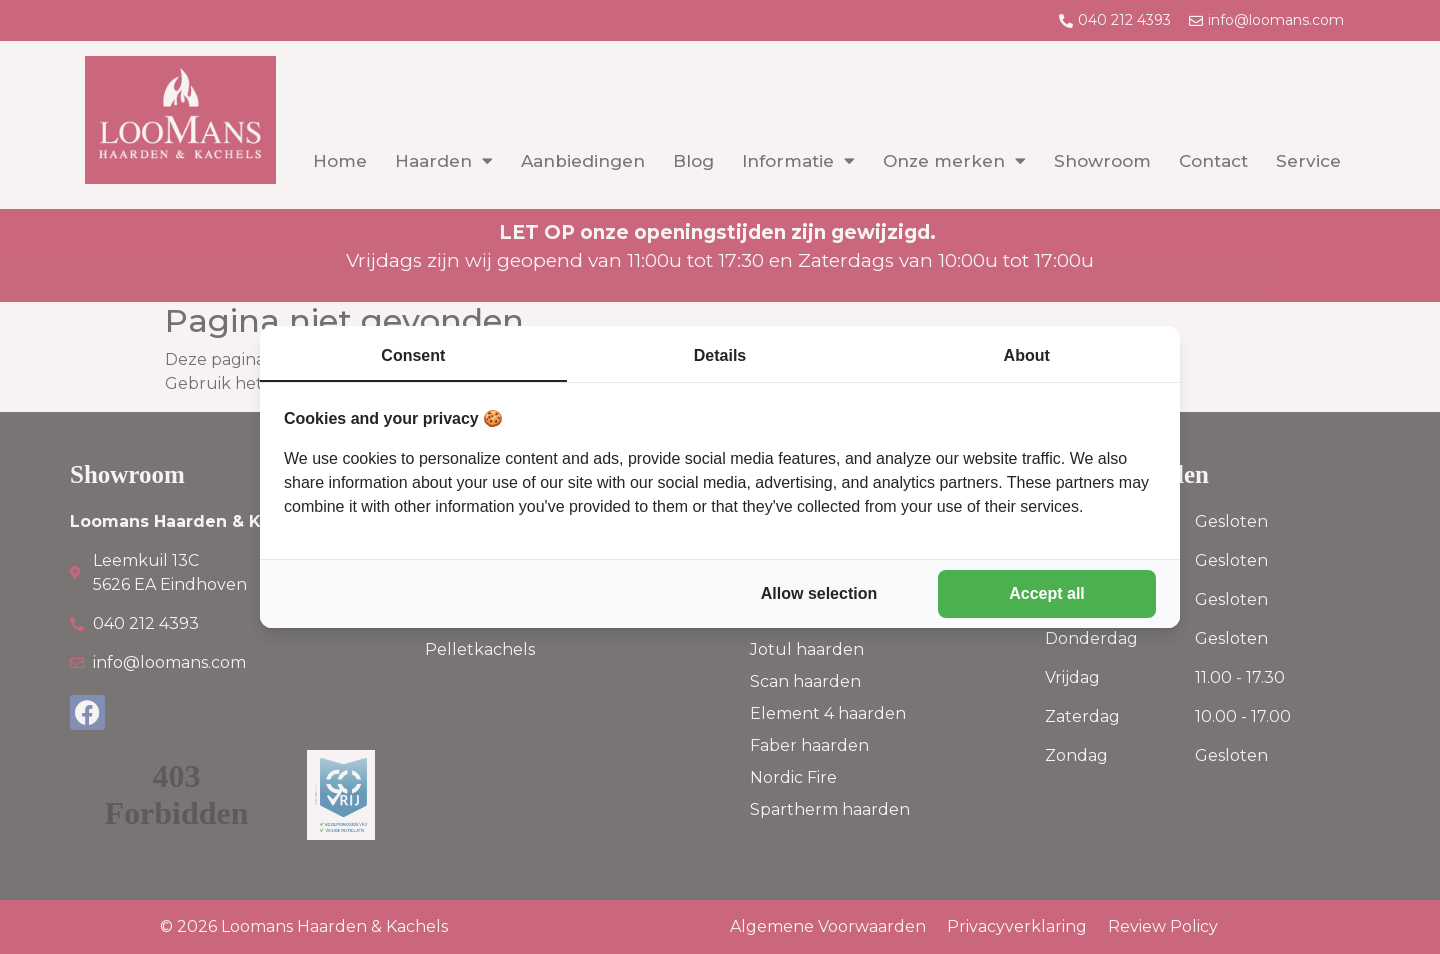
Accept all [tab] (1047, 593)
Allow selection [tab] (819, 593)
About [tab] (1027, 355)
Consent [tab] (413, 355)
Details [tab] (720, 355)
